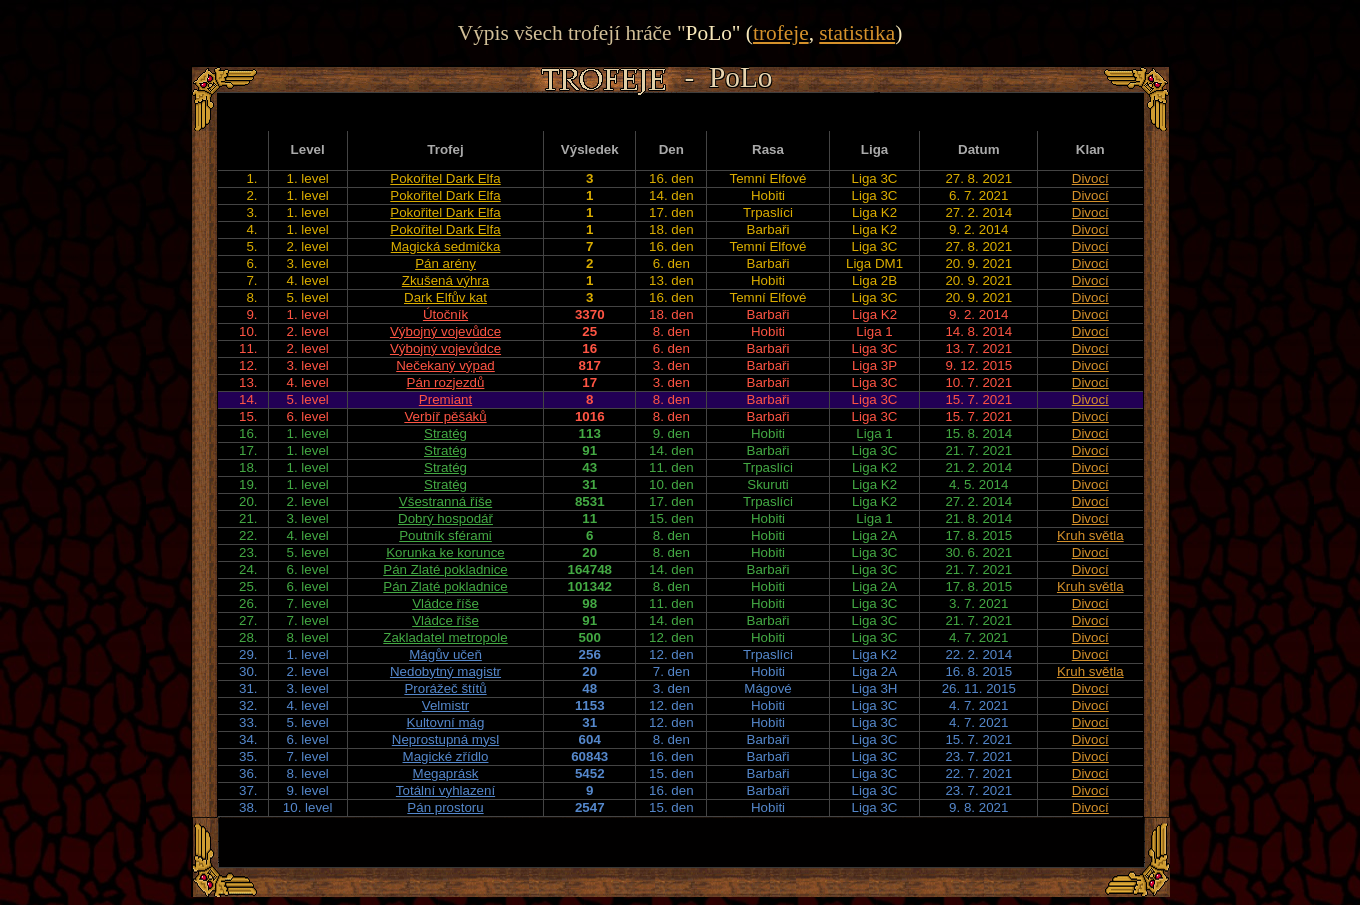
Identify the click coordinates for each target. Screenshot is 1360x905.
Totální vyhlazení (445, 790)
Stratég (445, 433)
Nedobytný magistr (445, 671)
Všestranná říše (445, 501)
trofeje (781, 33)
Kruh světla (1090, 535)
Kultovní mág (446, 722)
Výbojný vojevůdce (445, 331)
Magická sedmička (446, 246)
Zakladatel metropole (445, 637)
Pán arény (445, 263)
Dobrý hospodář (445, 518)
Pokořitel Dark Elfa (445, 178)
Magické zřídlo (446, 756)
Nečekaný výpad (445, 365)
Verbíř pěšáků (445, 416)
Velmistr (445, 705)
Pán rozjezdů (446, 382)
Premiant (445, 399)
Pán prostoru (445, 807)
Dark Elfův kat (445, 297)
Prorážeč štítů (445, 688)
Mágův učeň (445, 654)
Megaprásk (446, 773)
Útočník (445, 314)
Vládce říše (445, 603)
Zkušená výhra (445, 280)
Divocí (1090, 178)
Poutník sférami (445, 535)
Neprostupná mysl (445, 739)
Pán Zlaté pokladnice (445, 569)
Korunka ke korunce (445, 552)
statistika (857, 33)
